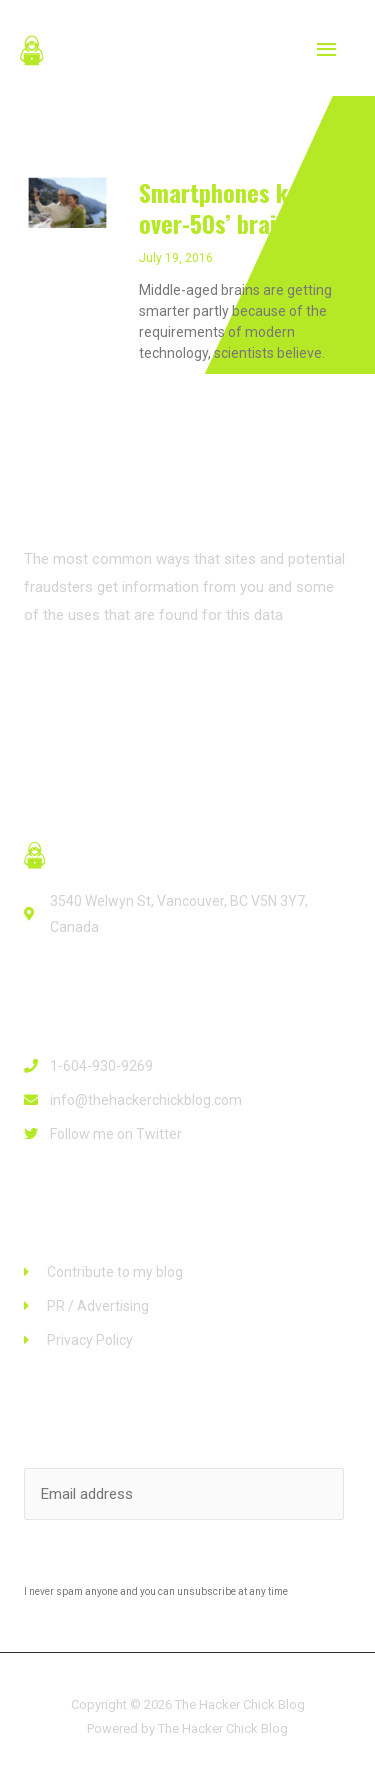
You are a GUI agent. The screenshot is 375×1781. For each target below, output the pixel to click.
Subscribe (187, 1562)
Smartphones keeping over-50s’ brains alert (247, 207)
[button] (85, 688)
